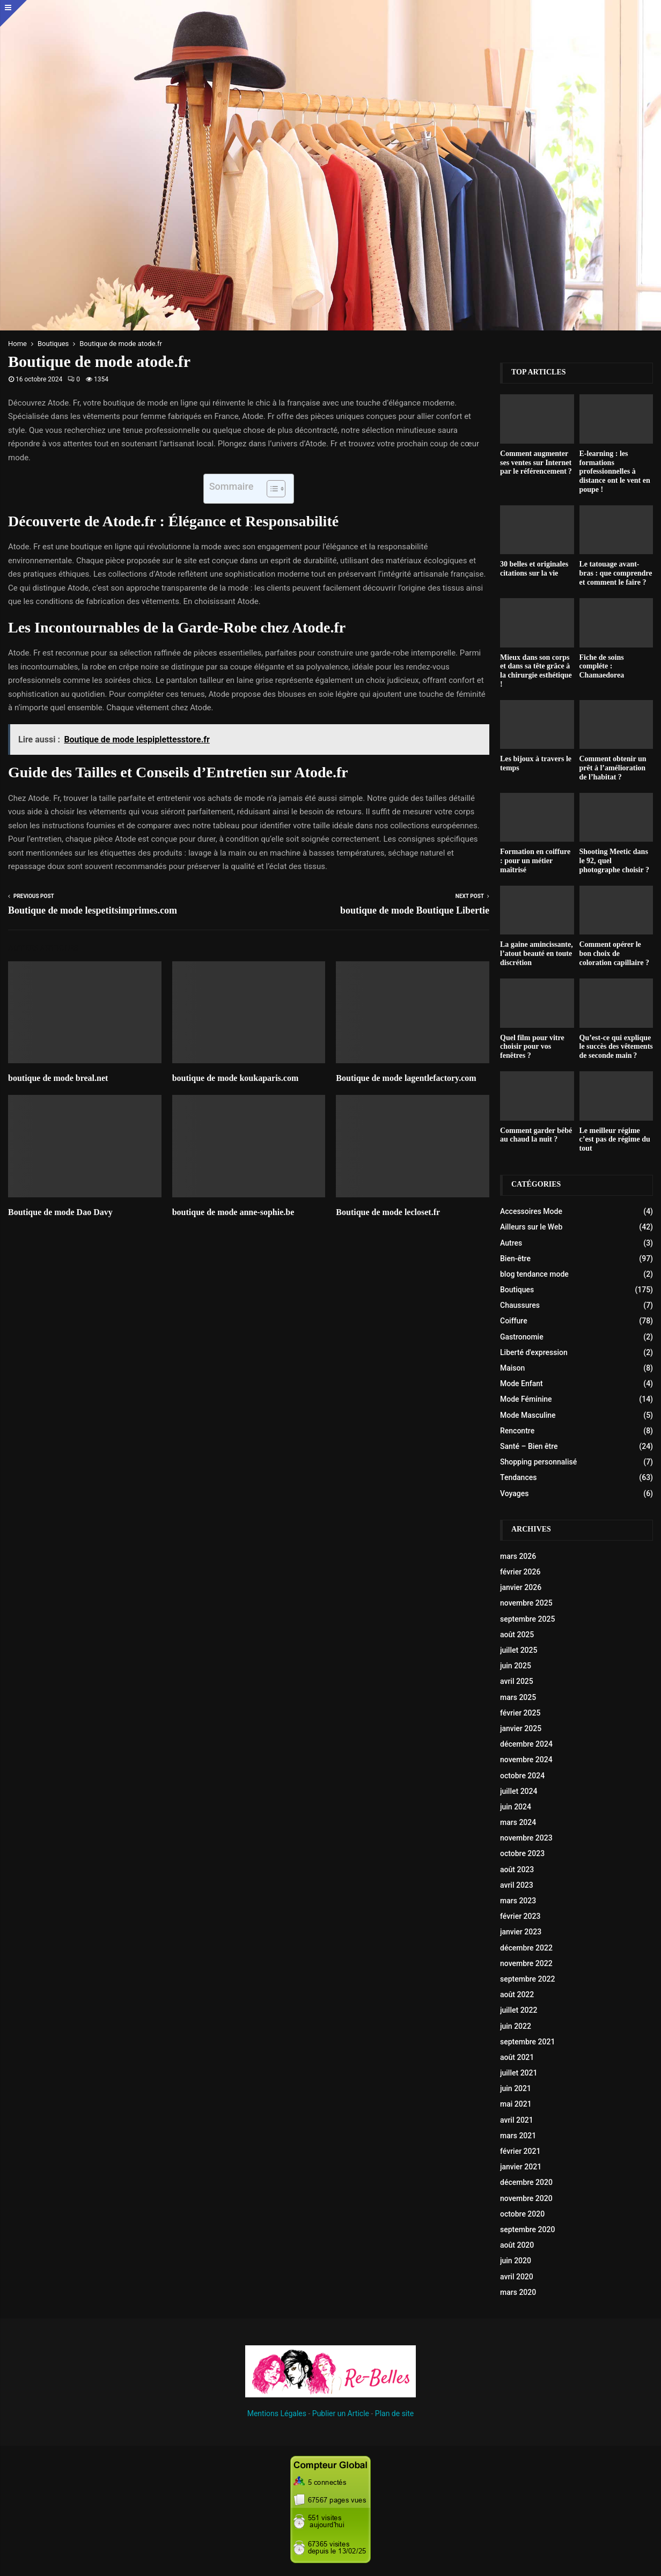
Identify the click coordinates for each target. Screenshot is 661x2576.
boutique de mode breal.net (58, 1078)
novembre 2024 (526, 1759)
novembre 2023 (526, 1838)
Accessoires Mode (531, 1211)
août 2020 (517, 2245)
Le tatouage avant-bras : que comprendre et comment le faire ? (615, 573)
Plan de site (394, 2413)
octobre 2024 (522, 1775)
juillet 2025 (518, 1650)
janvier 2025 (520, 1728)
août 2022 (517, 1994)
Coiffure (513, 1320)
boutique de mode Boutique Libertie (414, 910)
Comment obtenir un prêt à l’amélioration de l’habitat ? (613, 768)
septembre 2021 (527, 2041)
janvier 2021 (520, 2166)
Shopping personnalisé (538, 1462)
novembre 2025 (526, 1603)
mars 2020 (518, 2292)
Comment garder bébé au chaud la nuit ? (536, 1135)
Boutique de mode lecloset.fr (388, 1212)
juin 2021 (515, 2088)
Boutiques (517, 1289)
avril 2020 (516, 2276)
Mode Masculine (528, 1415)
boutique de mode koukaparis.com (235, 1078)
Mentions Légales (276, 2413)
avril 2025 (516, 1681)
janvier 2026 (520, 1587)
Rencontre (517, 1430)
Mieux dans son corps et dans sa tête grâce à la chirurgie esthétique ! (536, 670)
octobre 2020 (522, 2214)
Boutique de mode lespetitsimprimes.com (92, 910)
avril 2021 (516, 2120)
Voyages (514, 1493)
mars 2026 (518, 1556)
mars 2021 (518, 2135)
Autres (511, 1243)
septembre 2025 (527, 1619)
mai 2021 (516, 2104)
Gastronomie (522, 1337)
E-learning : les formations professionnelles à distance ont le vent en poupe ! (614, 472)
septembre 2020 (527, 2229)
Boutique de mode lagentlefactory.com (406, 1078)
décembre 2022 (526, 1948)
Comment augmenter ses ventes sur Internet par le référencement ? (536, 463)
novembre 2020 (526, 2198)
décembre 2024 (526, 1744)
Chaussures (520, 1305)
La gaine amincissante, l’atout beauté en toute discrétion (536, 953)
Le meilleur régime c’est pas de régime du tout (614, 1140)
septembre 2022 (527, 1979)
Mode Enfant (521, 1383)
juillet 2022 (518, 2010)
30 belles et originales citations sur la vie (534, 568)
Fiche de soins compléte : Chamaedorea (602, 666)
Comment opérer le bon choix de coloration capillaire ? (614, 953)
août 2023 (517, 1869)
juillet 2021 (518, 2073)
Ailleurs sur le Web (531, 1227)
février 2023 (520, 1916)
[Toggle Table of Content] (271, 489)
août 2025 (517, 1634)
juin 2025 (515, 1665)
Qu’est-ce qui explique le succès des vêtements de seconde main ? (616, 1047)
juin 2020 (515, 2260)
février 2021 (520, 2151)
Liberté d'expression (534, 1352)
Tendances (518, 1477)
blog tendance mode (534, 1274)
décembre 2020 (526, 2182)
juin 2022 (515, 2026)
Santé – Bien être (529, 1446)
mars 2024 (518, 1822)
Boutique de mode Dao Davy (60, 1212)
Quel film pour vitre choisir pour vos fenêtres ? (532, 1047)
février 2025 (520, 1713)
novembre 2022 (526, 1963)
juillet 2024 (518, 1791)
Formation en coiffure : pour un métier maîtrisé (535, 861)
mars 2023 (518, 1900)
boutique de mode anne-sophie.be (233, 1212)
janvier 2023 (520, 1931)
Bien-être (515, 1258)
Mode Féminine (526, 1399)
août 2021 (517, 2057)
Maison (512, 1368)
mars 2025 (518, 1697)
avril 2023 (516, 1885)
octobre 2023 (522, 1853)
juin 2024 (515, 1806)
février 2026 (520, 1571)
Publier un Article (340, 2413)
